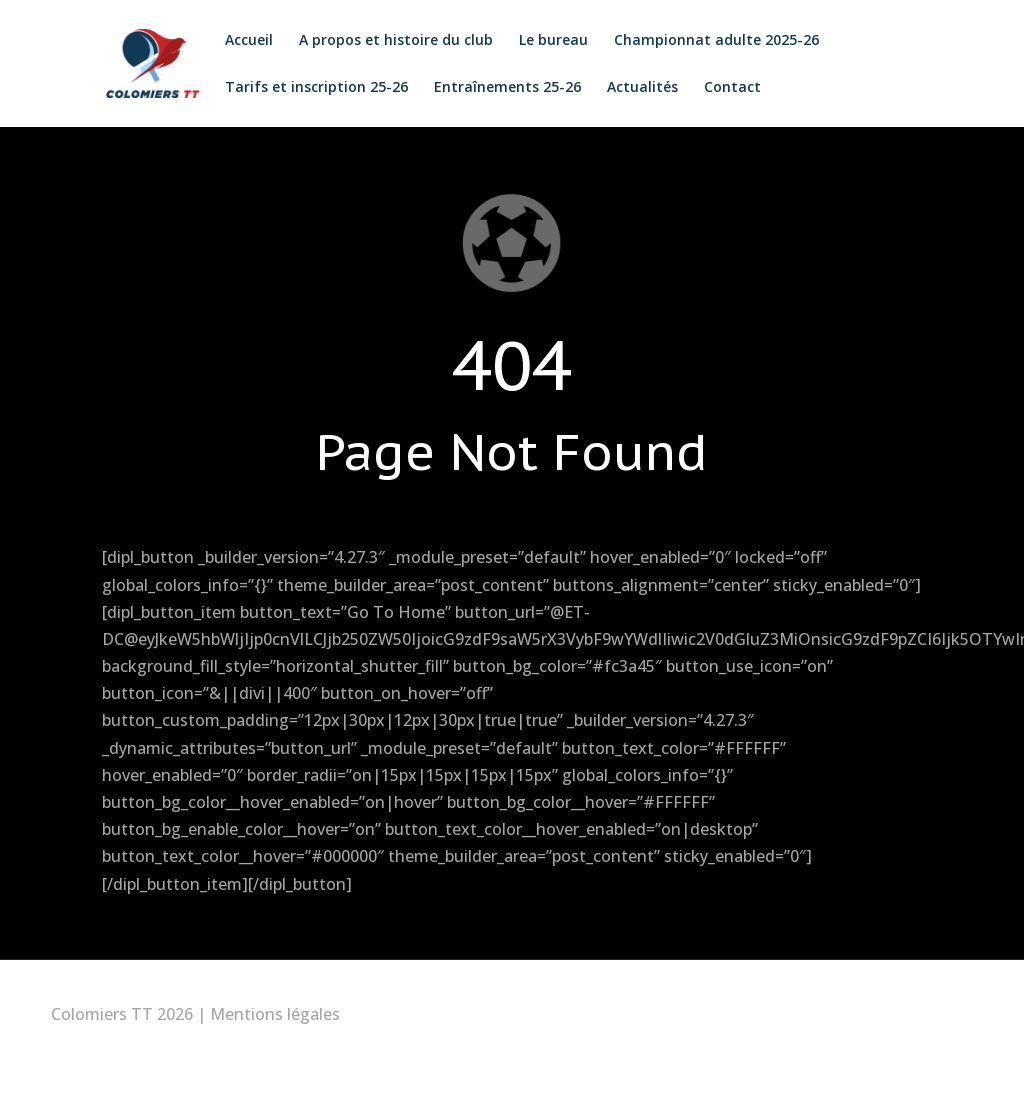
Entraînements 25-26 (504, 88)
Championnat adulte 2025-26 (713, 41)
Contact (729, 88)
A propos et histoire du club (393, 41)
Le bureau (550, 41)
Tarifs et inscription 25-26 (313, 88)
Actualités (639, 88)
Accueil (246, 41)
